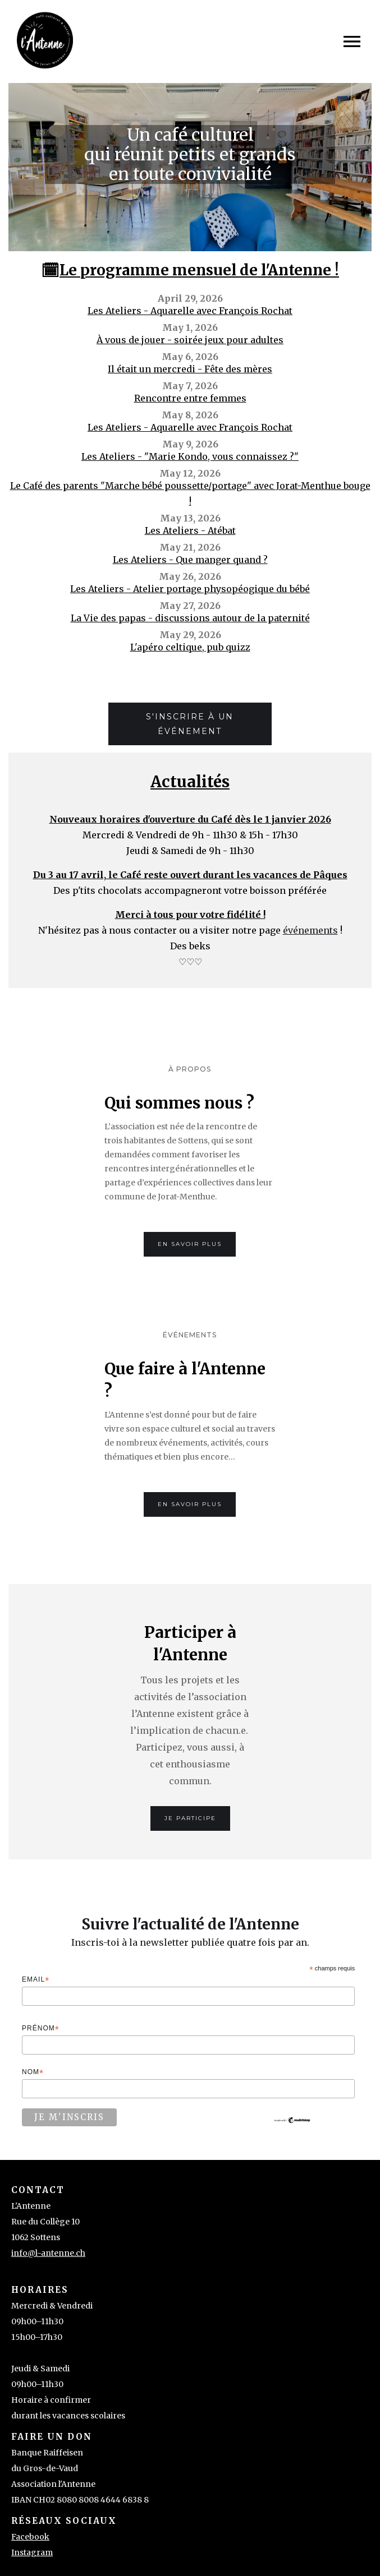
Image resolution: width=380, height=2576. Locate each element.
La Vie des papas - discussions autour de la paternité (190, 618)
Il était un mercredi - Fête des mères (190, 369)
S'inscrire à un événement (190, 724)
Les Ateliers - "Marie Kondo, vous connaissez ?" (190, 456)
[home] (45, 41)
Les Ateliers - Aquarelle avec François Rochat (190, 310)
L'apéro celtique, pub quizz (190, 647)
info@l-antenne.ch (48, 2253)
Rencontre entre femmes (190, 398)
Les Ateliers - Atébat (190, 530)
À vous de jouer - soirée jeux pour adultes (190, 339)
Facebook (30, 2537)
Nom (33, 2073)
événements (310, 930)
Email (35, 1980)
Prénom (40, 2029)
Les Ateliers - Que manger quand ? (190, 559)
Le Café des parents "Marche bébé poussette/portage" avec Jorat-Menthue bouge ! (190, 493)
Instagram (32, 2552)
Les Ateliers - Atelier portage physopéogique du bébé (190, 588)
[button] (352, 41)
